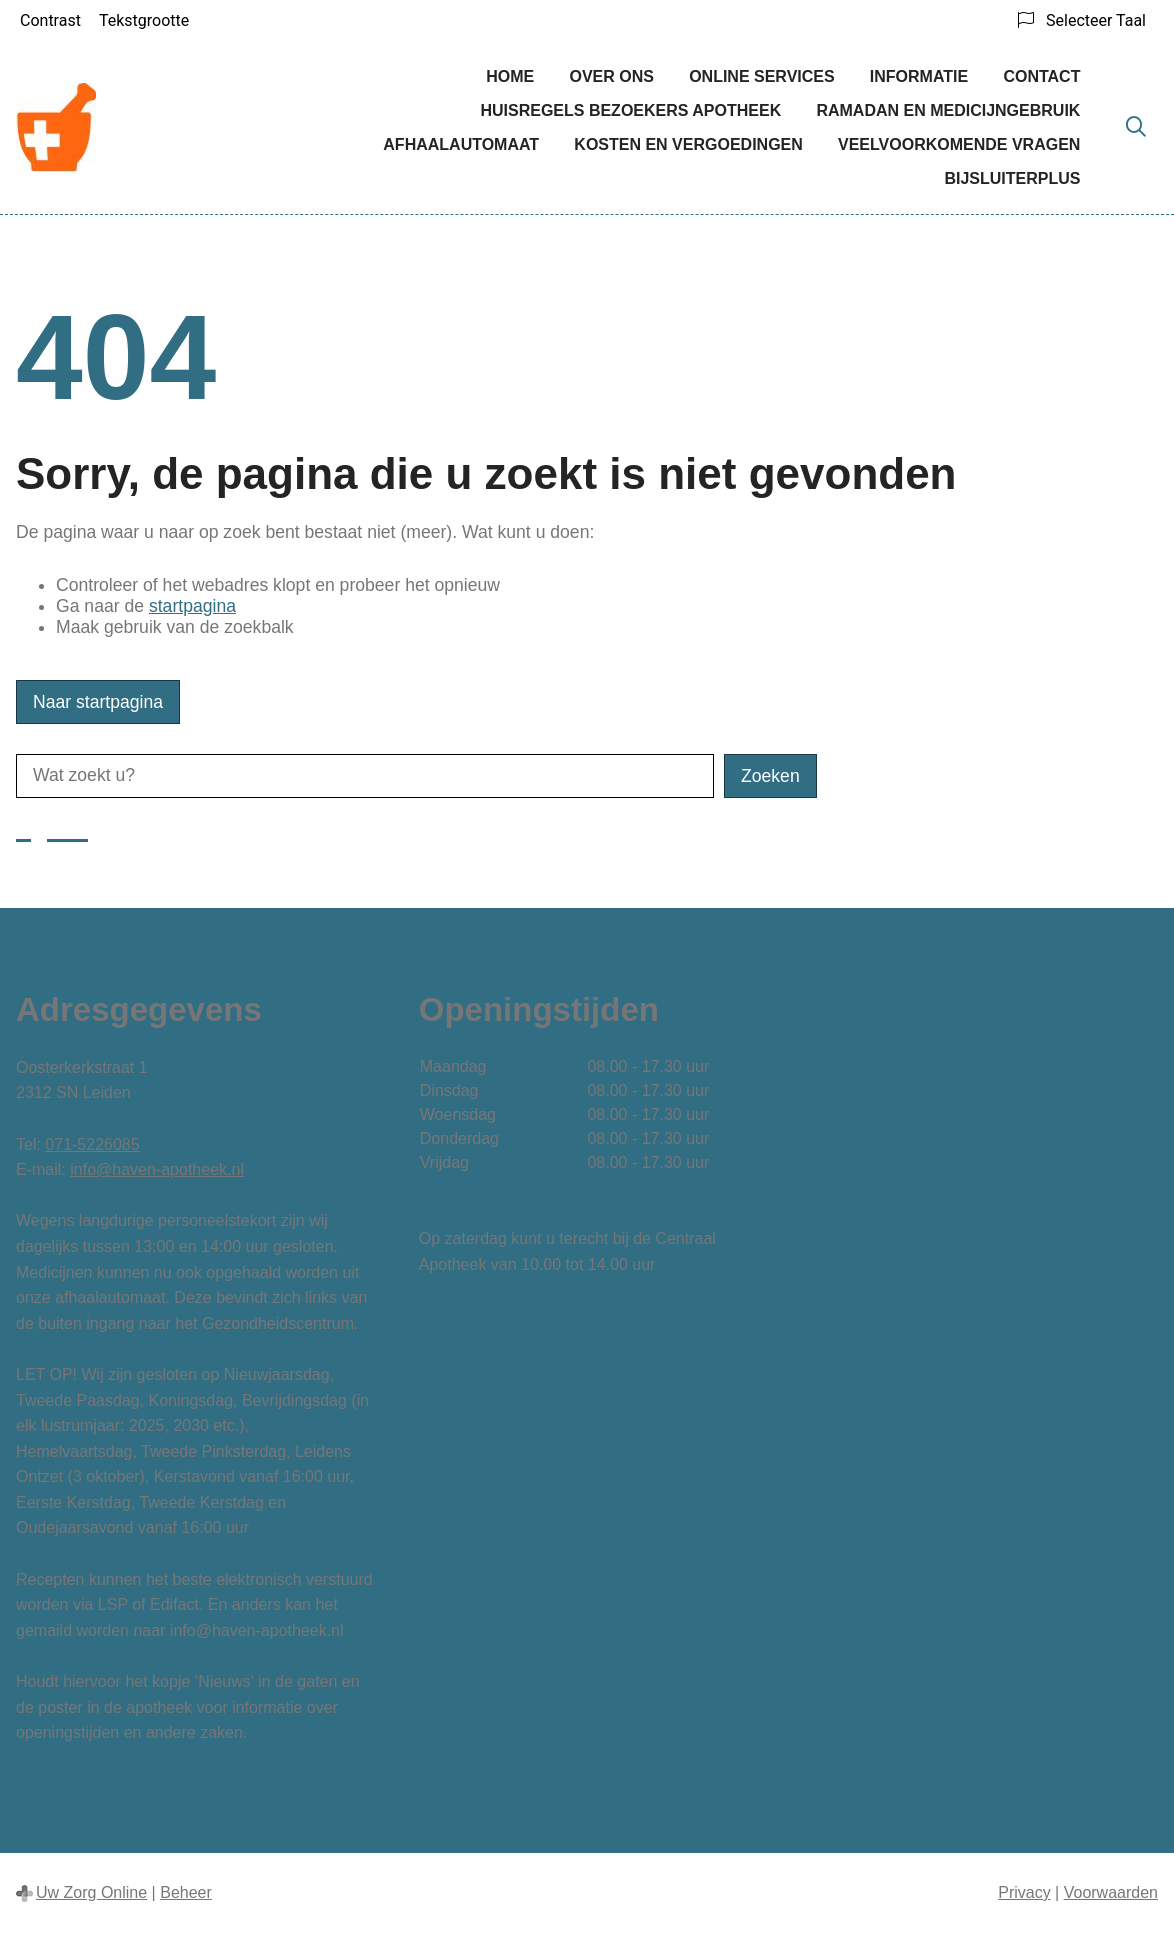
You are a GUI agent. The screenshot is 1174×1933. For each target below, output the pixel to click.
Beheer (186, 1892)
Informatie (919, 76)
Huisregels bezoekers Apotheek (630, 110)
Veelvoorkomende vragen (959, 144)
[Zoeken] (1136, 128)
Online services (762, 76)
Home (510, 76)
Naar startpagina (98, 702)
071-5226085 (92, 1144)
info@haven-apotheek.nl (157, 1169)
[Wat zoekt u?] (365, 776)
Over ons (611, 76)
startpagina (192, 606)
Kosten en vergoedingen (688, 144)
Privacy (1024, 1892)
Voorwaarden (1111, 1892)
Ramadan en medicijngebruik (948, 110)
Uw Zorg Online (91, 1892)
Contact (1041, 76)
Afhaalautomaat (461, 144)
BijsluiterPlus (1012, 178)
